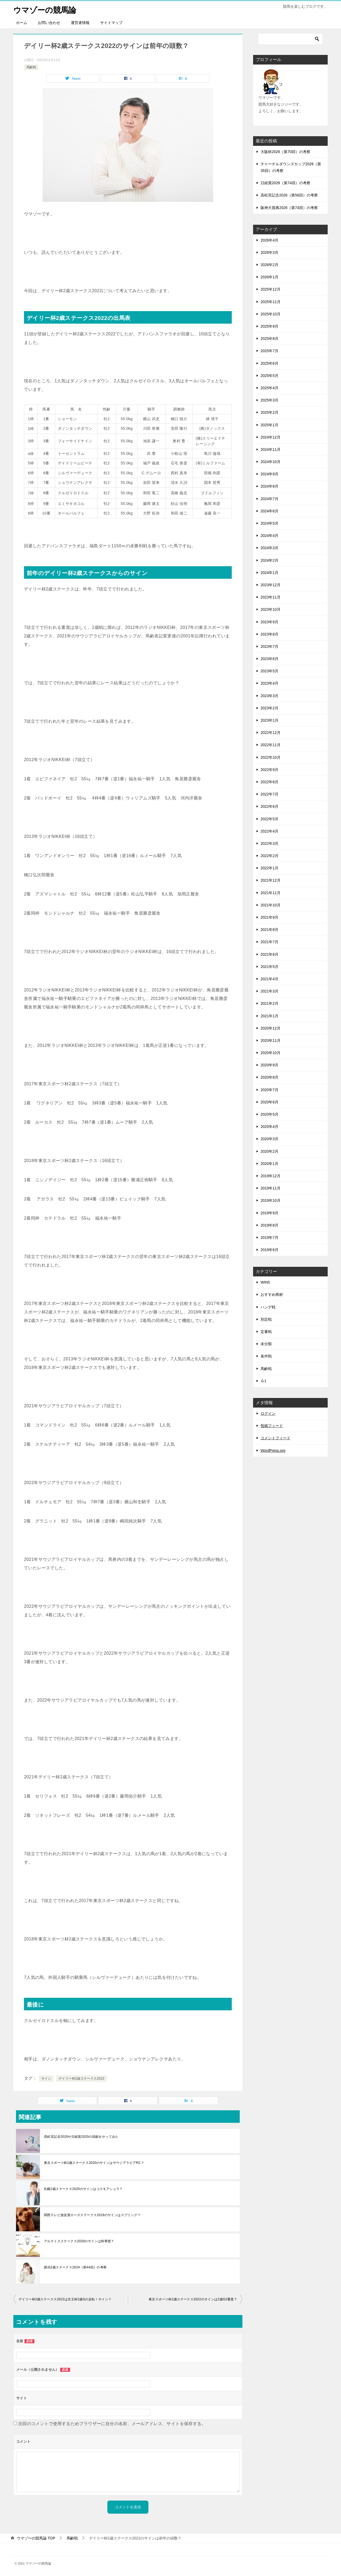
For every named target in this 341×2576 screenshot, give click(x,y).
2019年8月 (269, 1225)
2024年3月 (269, 548)
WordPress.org (273, 1450)
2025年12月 (271, 289)
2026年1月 (269, 277)
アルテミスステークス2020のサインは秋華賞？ (79, 2241)
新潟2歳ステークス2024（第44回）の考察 (75, 2267)
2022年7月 (269, 794)
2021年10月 (271, 905)
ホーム (21, 23)
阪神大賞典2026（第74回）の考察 (289, 208)
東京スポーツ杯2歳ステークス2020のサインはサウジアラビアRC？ (94, 2163)
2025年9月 (269, 326)
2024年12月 (271, 437)
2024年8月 (269, 486)
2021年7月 (269, 942)
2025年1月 (269, 425)
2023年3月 (269, 696)
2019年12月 (271, 1176)
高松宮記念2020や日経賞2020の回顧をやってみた (81, 2137)
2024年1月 (269, 572)
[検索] (290, 39)
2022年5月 (269, 819)
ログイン (268, 1413)
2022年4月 (269, 831)
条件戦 (266, 1356)
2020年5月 (269, 1114)
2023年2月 (269, 708)
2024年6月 (269, 511)
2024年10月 (271, 462)
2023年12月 (271, 585)
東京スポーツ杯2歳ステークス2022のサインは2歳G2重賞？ (193, 2299)
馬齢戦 (31, 67)
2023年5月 (269, 671)
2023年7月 (269, 646)
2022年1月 (269, 868)
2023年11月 (271, 597)
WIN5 (265, 1282)
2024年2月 (269, 560)
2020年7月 (269, 1090)
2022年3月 (269, 843)
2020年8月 (269, 1077)
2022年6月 (269, 806)
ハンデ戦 (268, 1307)
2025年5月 (269, 375)
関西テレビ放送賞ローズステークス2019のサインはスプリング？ (92, 2215)
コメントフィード (275, 1438)
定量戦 (266, 1331)
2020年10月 (271, 1053)
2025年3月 (269, 400)
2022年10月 (271, 757)
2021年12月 (271, 880)
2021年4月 (269, 979)
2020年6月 (269, 1102)
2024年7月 (269, 499)
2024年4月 (269, 535)
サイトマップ (111, 23)
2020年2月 (269, 1151)
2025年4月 (269, 388)
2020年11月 (271, 1040)
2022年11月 (271, 745)
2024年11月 (271, 449)
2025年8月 (269, 338)
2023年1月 (269, 720)
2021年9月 (269, 917)
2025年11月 (271, 302)
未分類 (266, 1344)
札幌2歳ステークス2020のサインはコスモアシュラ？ (83, 2189)
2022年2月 (269, 856)
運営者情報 (80, 23)
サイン (46, 2078)
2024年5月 (269, 523)
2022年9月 (269, 769)
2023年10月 (271, 609)
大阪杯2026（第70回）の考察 (285, 152)
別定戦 (266, 1319)
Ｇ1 (263, 1381)
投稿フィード (272, 1426)
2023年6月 (269, 659)
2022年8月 (269, 782)
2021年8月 (269, 929)
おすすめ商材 (272, 1294)
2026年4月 (269, 240)
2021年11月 (271, 893)
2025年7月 (269, 351)
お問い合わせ (49, 23)
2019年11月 (271, 1188)
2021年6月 (269, 954)
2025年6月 (269, 363)
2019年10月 (271, 1200)
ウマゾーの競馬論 (45, 9)
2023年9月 (269, 622)
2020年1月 (269, 1164)
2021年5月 (269, 967)
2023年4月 (269, 683)
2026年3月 (269, 252)
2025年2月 (269, 412)
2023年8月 (269, 634)
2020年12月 (271, 1028)
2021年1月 (269, 1016)
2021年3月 (269, 991)
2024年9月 (269, 474)
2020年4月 (269, 1126)
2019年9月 (269, 1213)
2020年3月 (269, 1139)
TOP (36, 2538)
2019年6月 (269, 1250)
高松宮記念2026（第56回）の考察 (289, 195)
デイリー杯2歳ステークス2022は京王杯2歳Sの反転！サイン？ (65, 2299)
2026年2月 (269, 265)
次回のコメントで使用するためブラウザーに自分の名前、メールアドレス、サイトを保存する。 (112, 2423)
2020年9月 (269, 1065)
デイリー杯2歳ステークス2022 (81, 2078)
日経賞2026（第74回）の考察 (285, 183)
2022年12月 (271, 732)
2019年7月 (269, 1237)
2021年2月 (269, 1003)
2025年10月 (271, 314)
